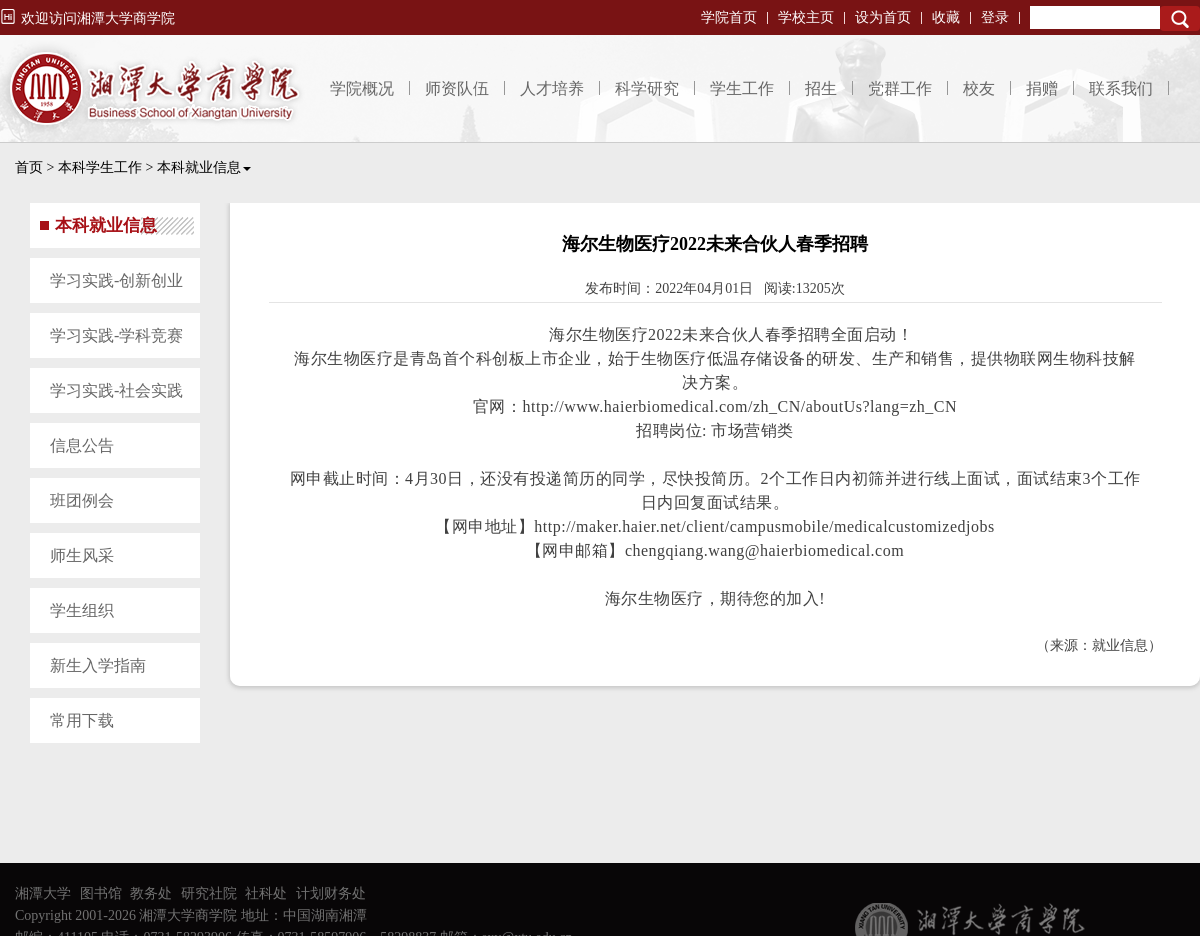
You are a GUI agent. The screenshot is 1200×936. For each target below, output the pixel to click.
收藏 (946, 17)
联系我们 (1121, 88)
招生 (821, 88)
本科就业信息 (204, 167)
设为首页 (883, 17)
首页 (29, 167)
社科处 (266, 893)
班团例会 (82, 500)
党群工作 (900, 88)
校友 (979, 88)
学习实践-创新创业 (116, 280)
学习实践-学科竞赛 (116, 335)
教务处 (151, 893)
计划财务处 (331, 893)
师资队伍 (457, 88)
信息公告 (82, 445)
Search (1180, 18)
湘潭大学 (43, 893)
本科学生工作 (100, 167)
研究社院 (209, 893)
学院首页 (729, 17)
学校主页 (806, 17)
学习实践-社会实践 (116, 390)
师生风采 (82, 555)
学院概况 (362, 88)
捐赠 (1042, 88)
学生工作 (742, 88)
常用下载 (82, 720)
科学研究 (647, 88)
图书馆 (101, 893)
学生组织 (82, 610)
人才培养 (552, 88)
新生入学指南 (98, 665)
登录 (995, 17)
